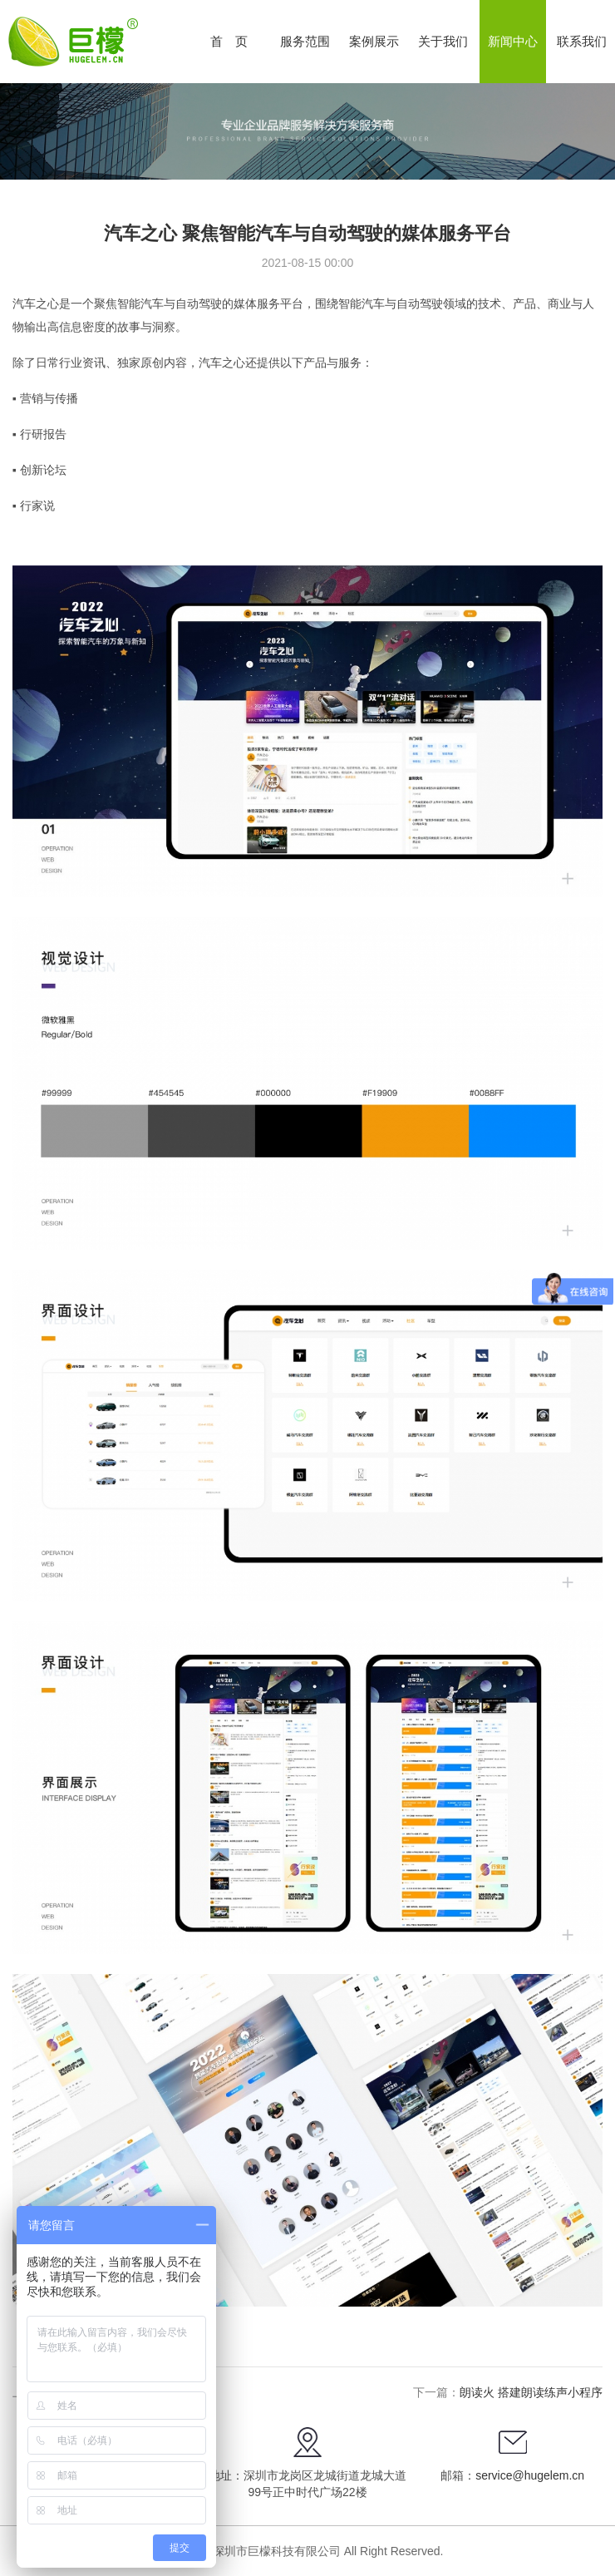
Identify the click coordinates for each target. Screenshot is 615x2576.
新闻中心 (513, 41)
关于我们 (443, 41)
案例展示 (374, 41)
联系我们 (582, 41)
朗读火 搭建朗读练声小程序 (531, 2392)
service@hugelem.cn (529, 2475)
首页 (235, 41)
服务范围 (305, 41)
